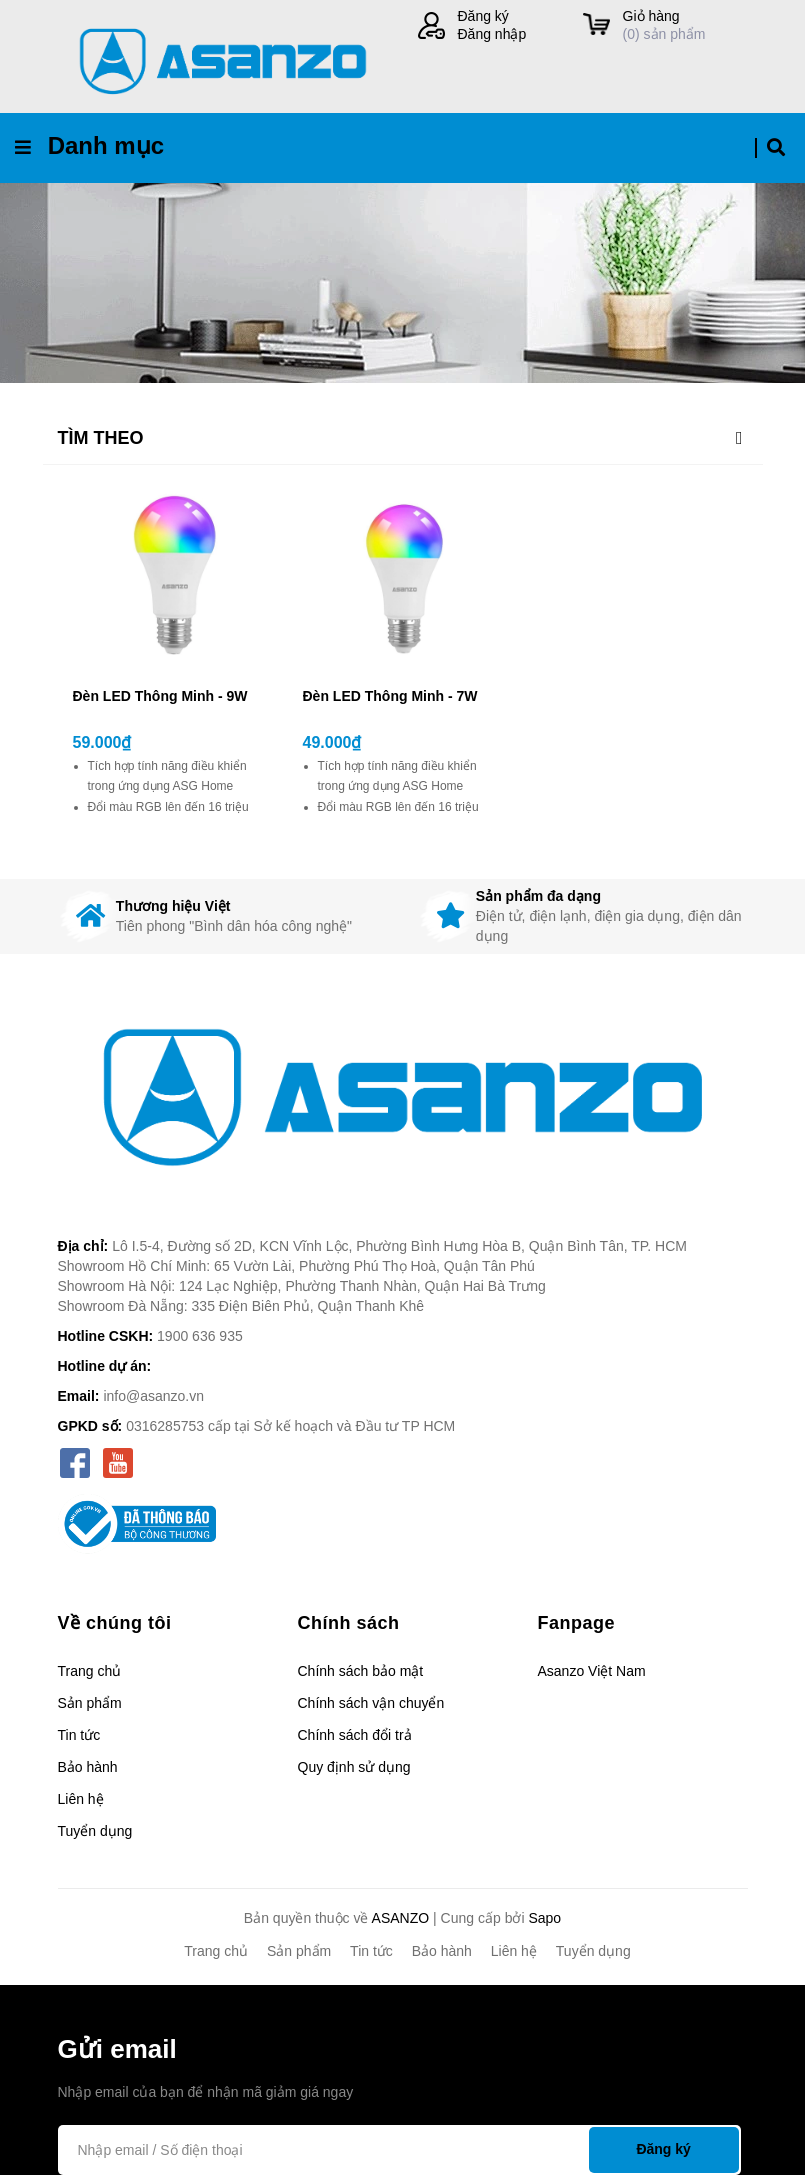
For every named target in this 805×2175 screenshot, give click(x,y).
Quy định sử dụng (354, 1767)
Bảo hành (88, 1767)
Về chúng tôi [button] (115, 1623)
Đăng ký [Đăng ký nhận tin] (663, 2149)
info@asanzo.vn (153, 1396)
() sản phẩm (685, 24)
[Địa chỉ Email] (399, 2150)
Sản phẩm (90, 1703)
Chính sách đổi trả (355, 1735)
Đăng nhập (492, 34)
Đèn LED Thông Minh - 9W (160, 696)
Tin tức (79, 1735)
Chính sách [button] (349, 1623)
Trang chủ (90, 1671)
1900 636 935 (200, 1336)
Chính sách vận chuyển (371, 1703)
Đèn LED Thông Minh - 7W (390, 696)
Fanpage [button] (577, 1623)
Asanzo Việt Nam (592, 1671)
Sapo (544, 1918)
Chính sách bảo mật (361, 1671)
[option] (223, 916)
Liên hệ (81, 1799)
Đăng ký (483, 16)
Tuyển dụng (95, 1831)
